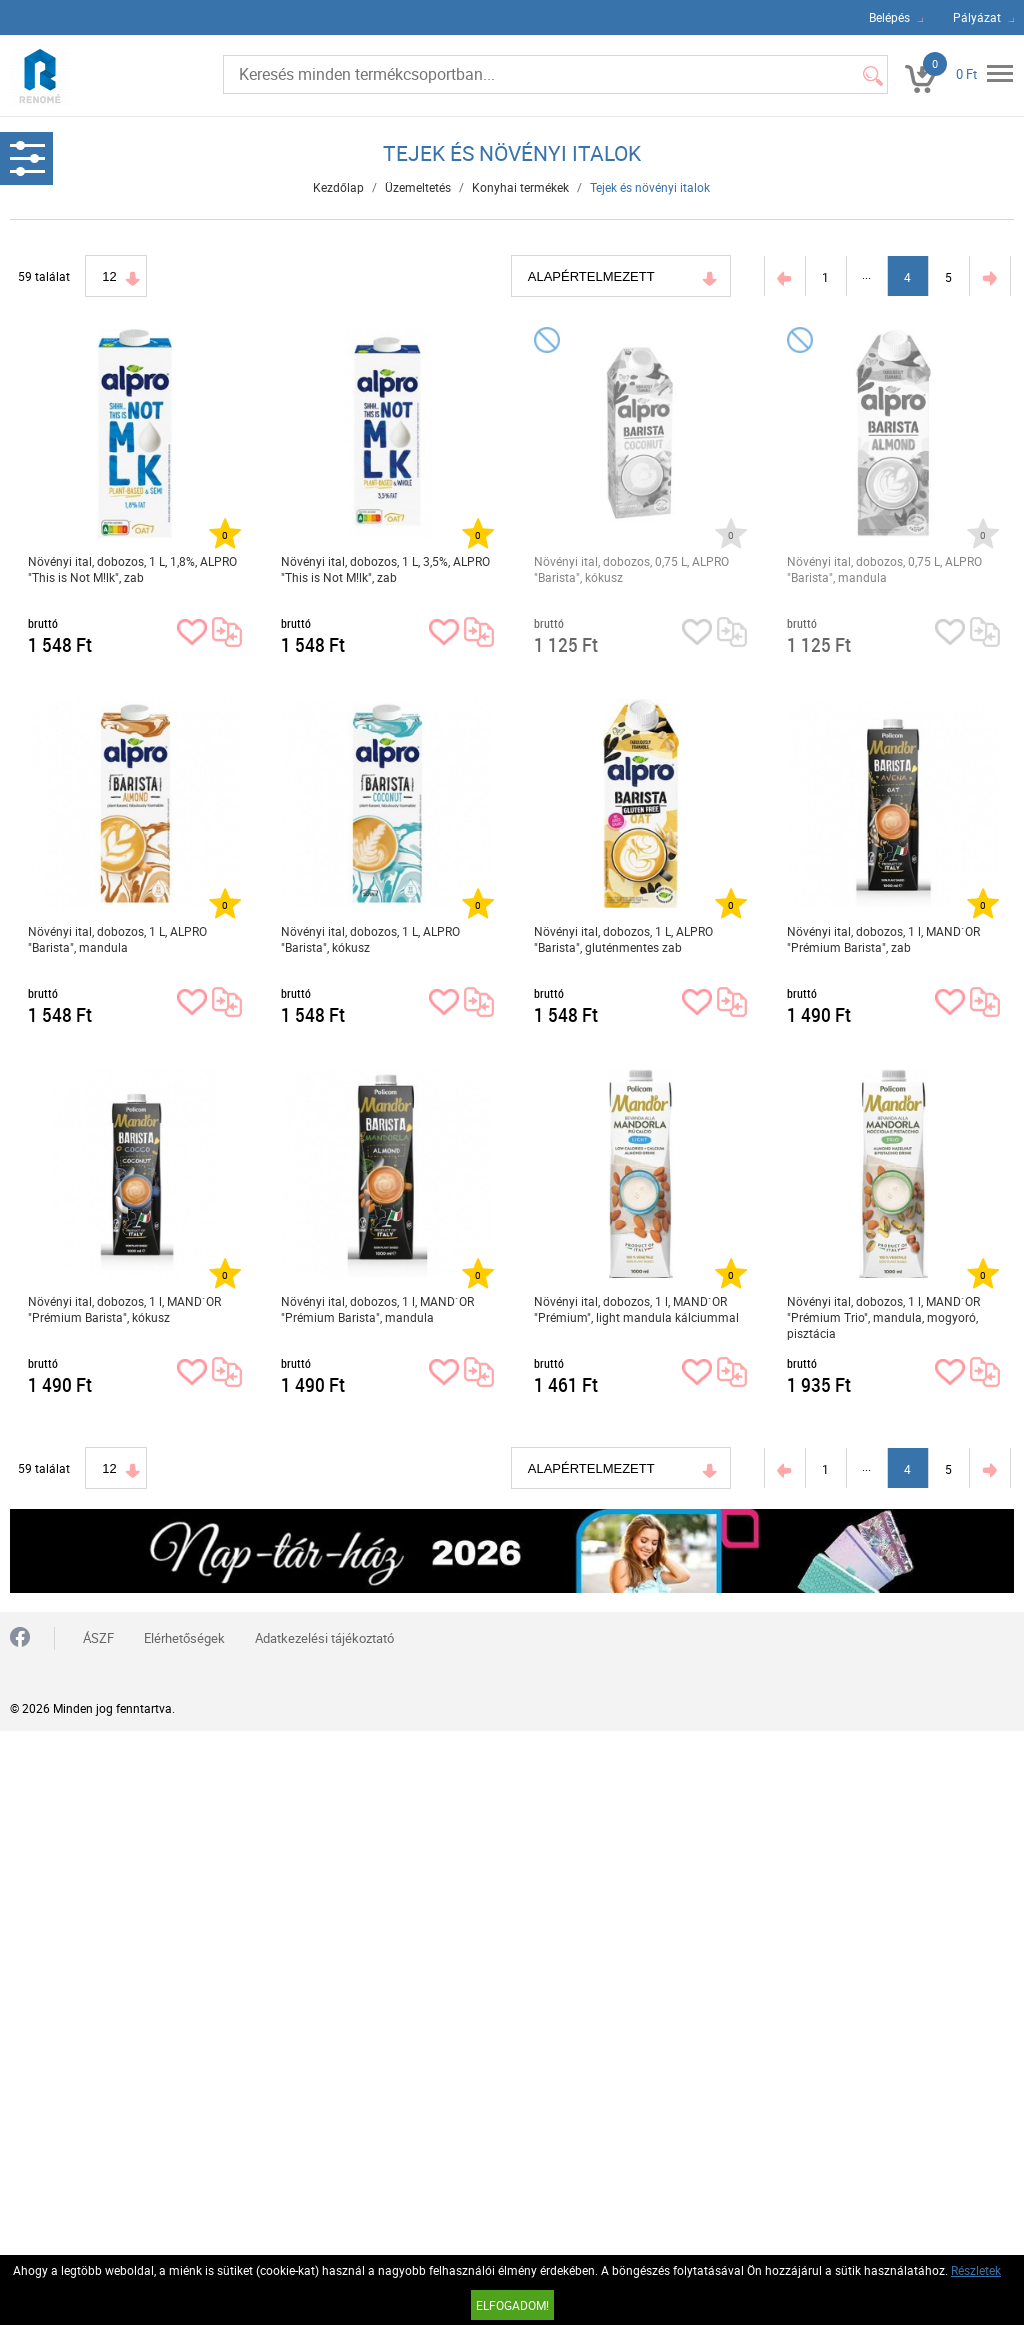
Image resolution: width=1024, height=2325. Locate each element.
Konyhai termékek (520, 187)
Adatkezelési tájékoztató (324, 1638)
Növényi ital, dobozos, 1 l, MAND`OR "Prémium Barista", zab (883, 939)
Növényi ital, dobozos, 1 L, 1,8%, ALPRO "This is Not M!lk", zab (132, 569)
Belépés (889, 17)
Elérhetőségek (184, 1638)
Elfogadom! (512, 2305)
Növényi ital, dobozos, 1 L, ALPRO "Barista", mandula (117, 939)
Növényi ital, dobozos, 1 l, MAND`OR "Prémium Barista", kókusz (124, 1309)
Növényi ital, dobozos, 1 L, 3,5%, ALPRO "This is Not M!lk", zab (385, 569)
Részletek (976, 2270)
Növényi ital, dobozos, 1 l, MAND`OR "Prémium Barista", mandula (377, 1309)
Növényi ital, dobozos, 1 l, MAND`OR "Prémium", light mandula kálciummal (636, 1309)
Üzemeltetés (418, 187)
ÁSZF (98, 1638)
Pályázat (977, 17)
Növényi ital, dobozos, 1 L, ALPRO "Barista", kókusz (370, 939)
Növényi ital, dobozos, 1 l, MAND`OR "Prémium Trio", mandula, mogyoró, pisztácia (883, 1317)
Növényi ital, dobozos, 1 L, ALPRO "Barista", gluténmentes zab (623, 939)
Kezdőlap (338, 187)
